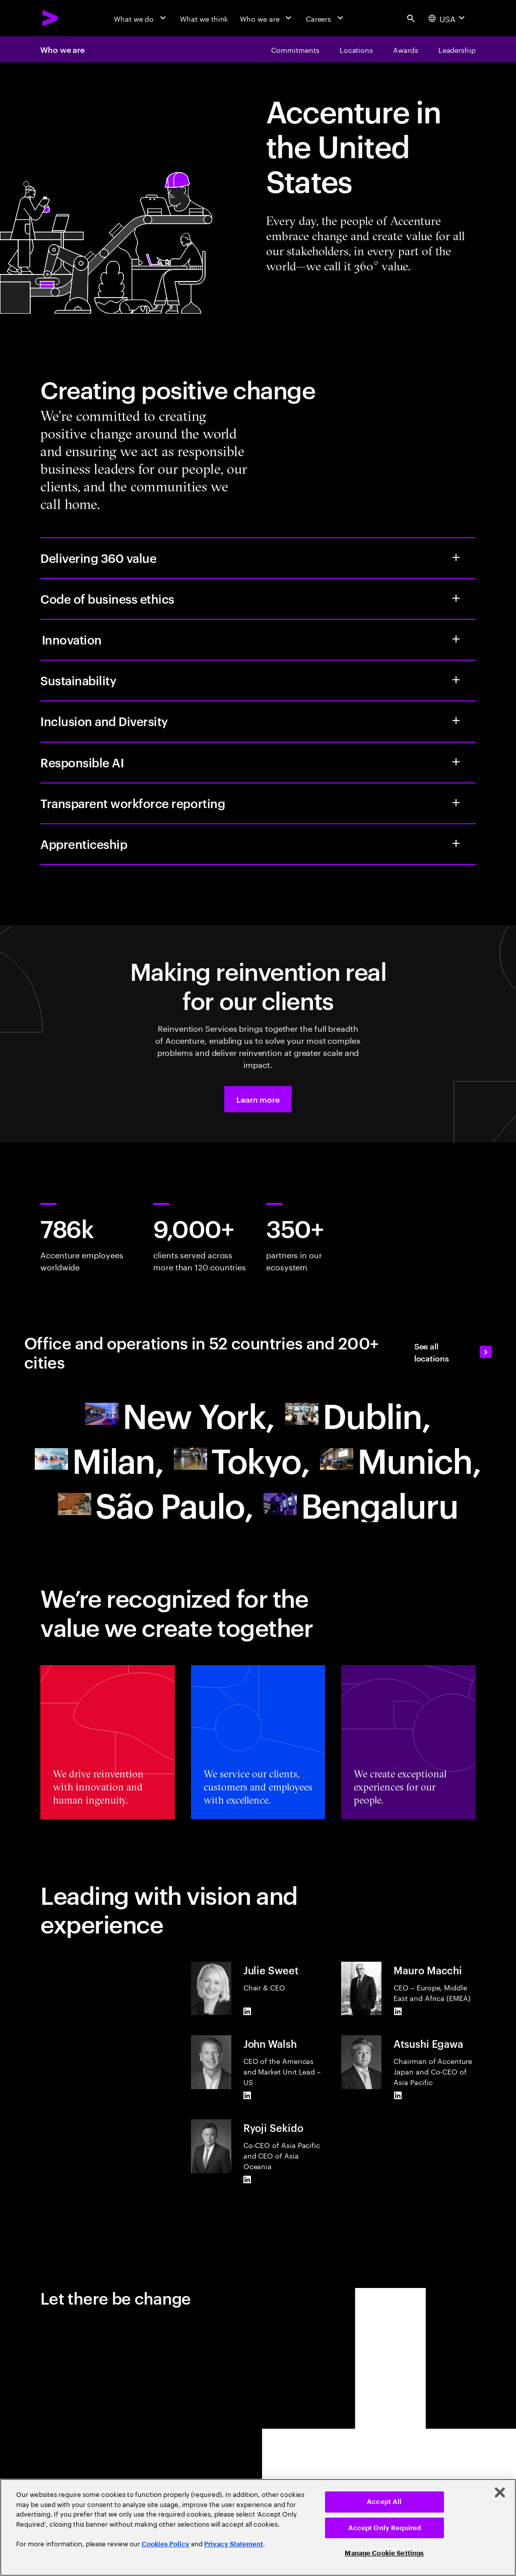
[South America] (155, 1503)
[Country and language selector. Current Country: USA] (448, 18)
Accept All (384, 2501)
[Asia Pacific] (242, 1459)
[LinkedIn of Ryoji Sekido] (247, 2179)
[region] (258, 2527)
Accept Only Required (384, 2528)
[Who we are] (266, 18)
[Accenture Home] (50, 18)
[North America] (180, 1414)
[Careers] (326, 18)
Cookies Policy (165, 2544)
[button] (258, 1099)
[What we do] (141, 18)
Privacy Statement (233, 2544)
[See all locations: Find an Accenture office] (453, 1352)
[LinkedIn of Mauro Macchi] (397, 2011)
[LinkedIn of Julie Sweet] (247, 2011)
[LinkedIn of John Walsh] (247, 2095)
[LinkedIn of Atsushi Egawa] (397, 2095)
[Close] (500, 2492)
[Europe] (358, 1414)
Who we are (62, 49)
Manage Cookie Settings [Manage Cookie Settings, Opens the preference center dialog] (384, 2553)
